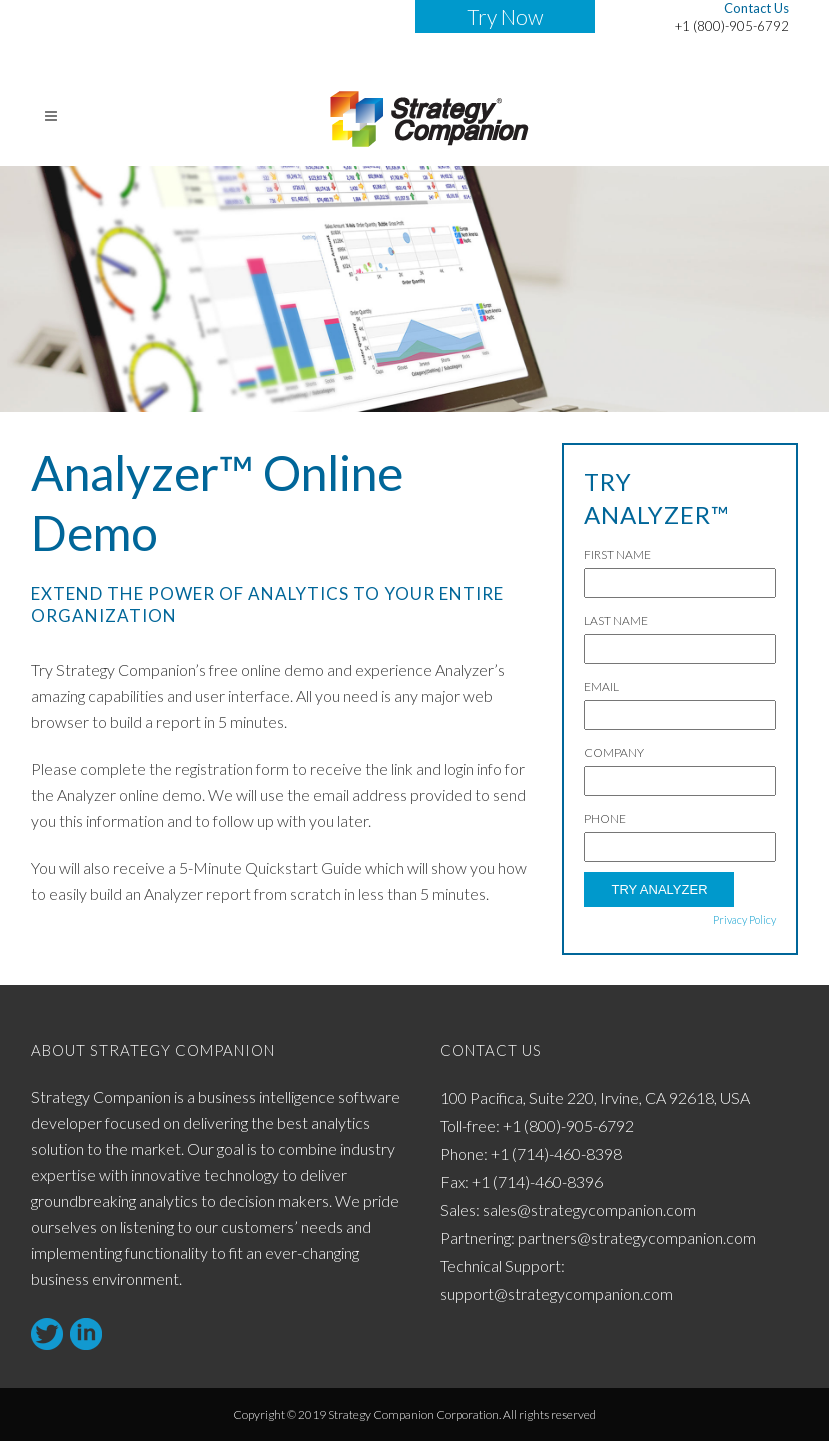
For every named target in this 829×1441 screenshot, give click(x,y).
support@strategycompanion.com (556, 1293)
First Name (617, 554)
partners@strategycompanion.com (637, 1237)
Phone (605, 818)
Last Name (616, 620)
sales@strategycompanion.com (589, 1209)
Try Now (505, 16)
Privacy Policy (744, 919)
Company (614, 752)
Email (601, 686)
